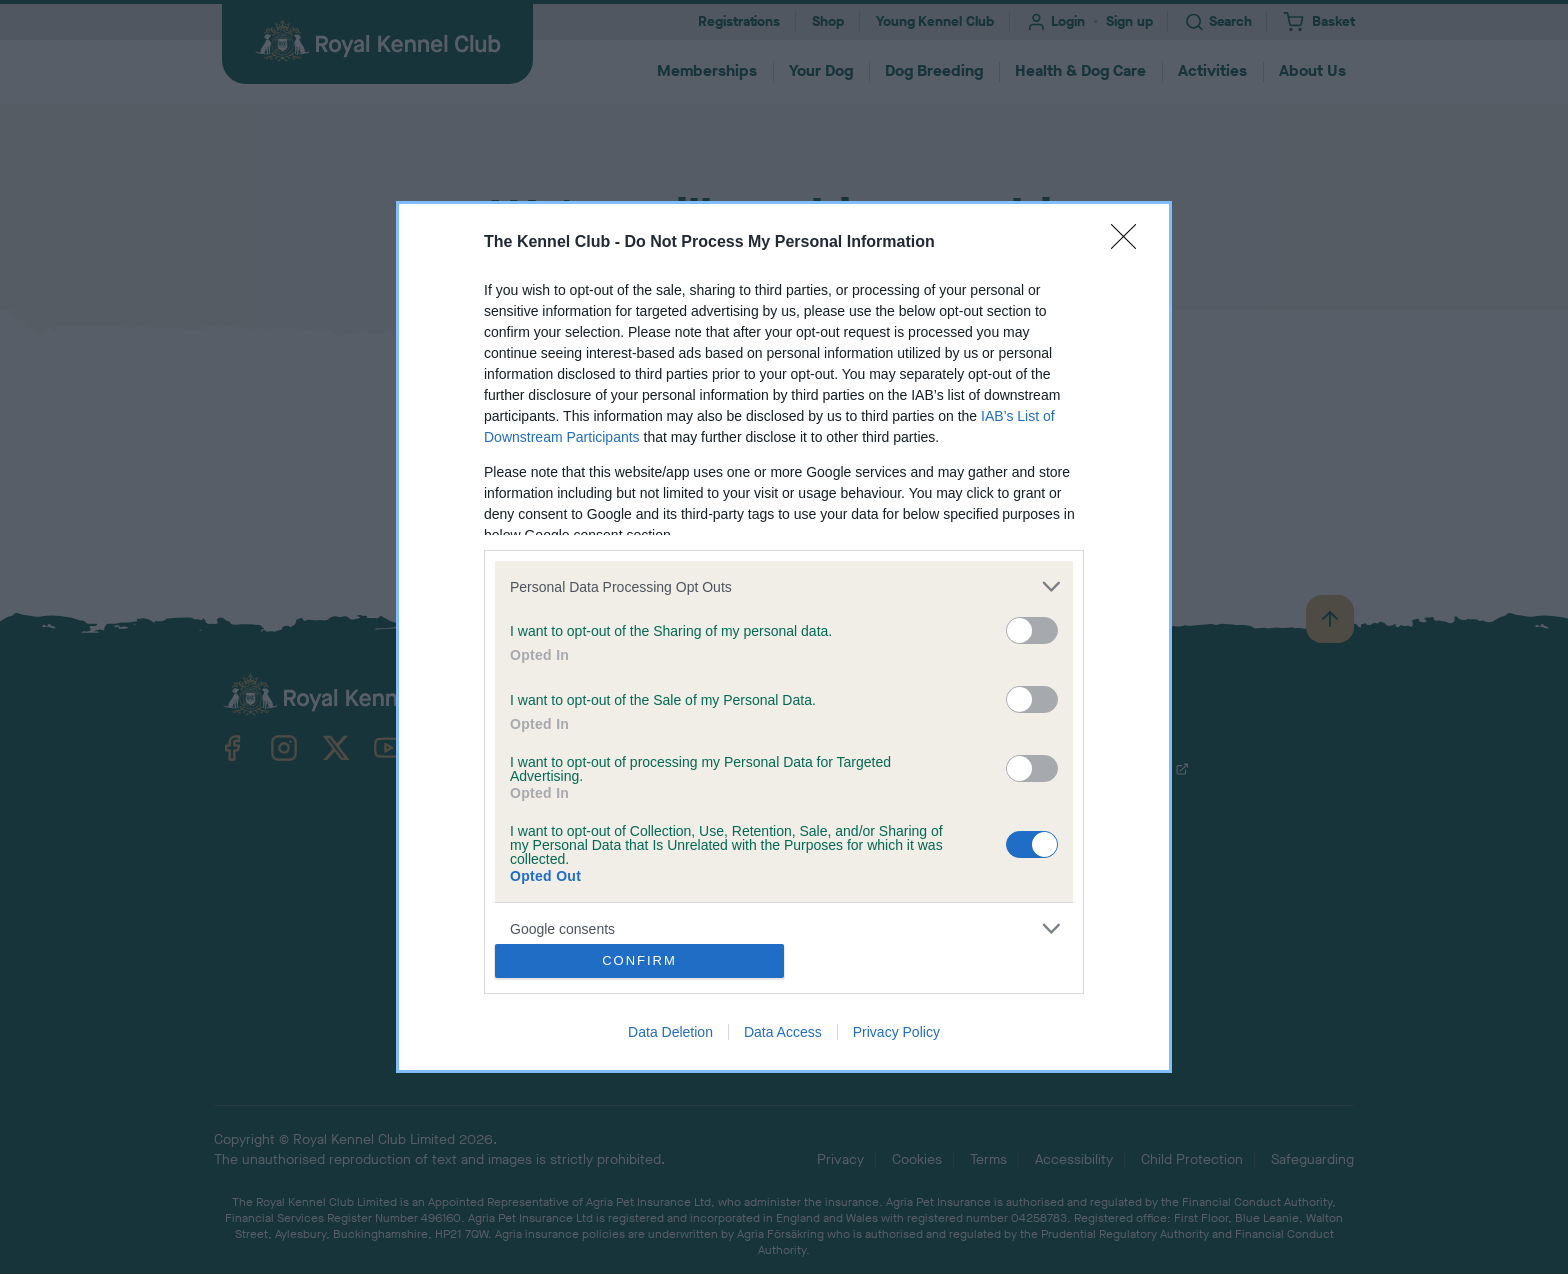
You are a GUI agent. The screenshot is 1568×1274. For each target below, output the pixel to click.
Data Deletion (670, 1032)
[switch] (1032, 630)
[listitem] (784, 586)
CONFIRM (639, 960)
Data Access (783, 1032)
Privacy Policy (896, 1032)
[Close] (1130, 243)
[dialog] (784, 636)
